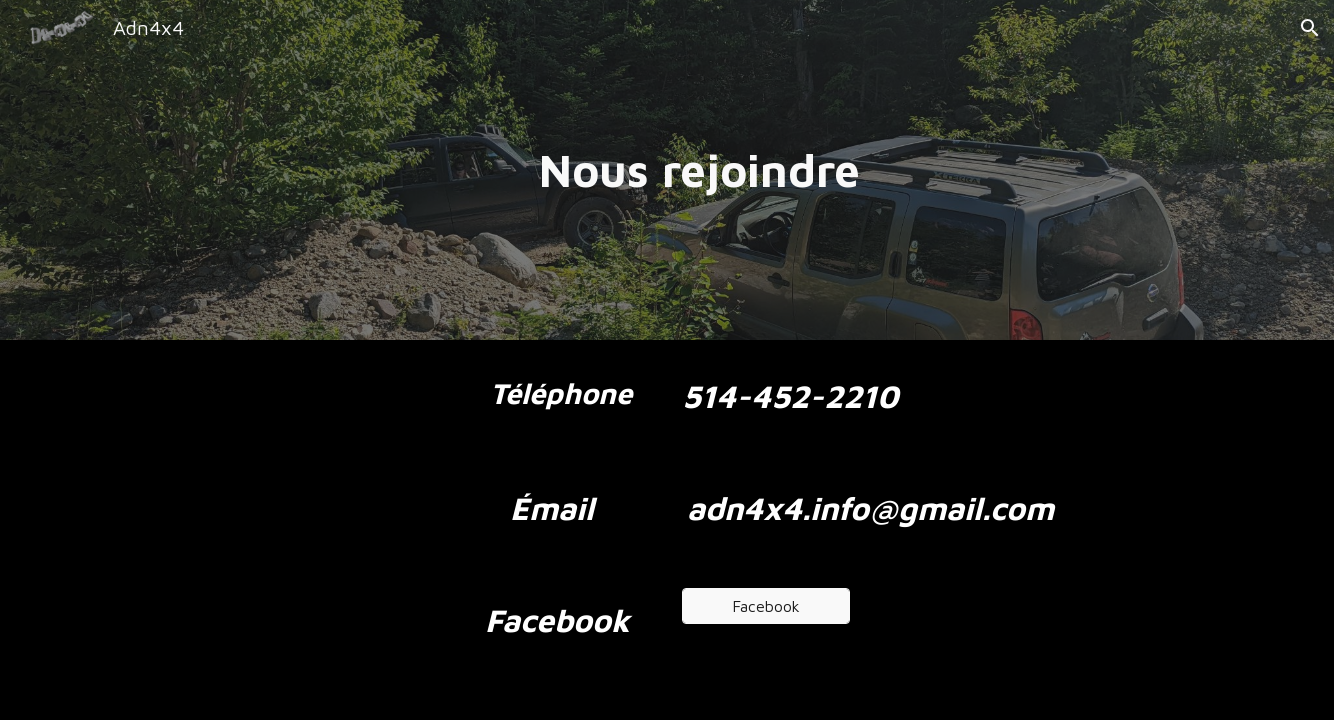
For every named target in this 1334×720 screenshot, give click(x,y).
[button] (1310, 28)
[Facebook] (766, 606)
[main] (667, 170)
